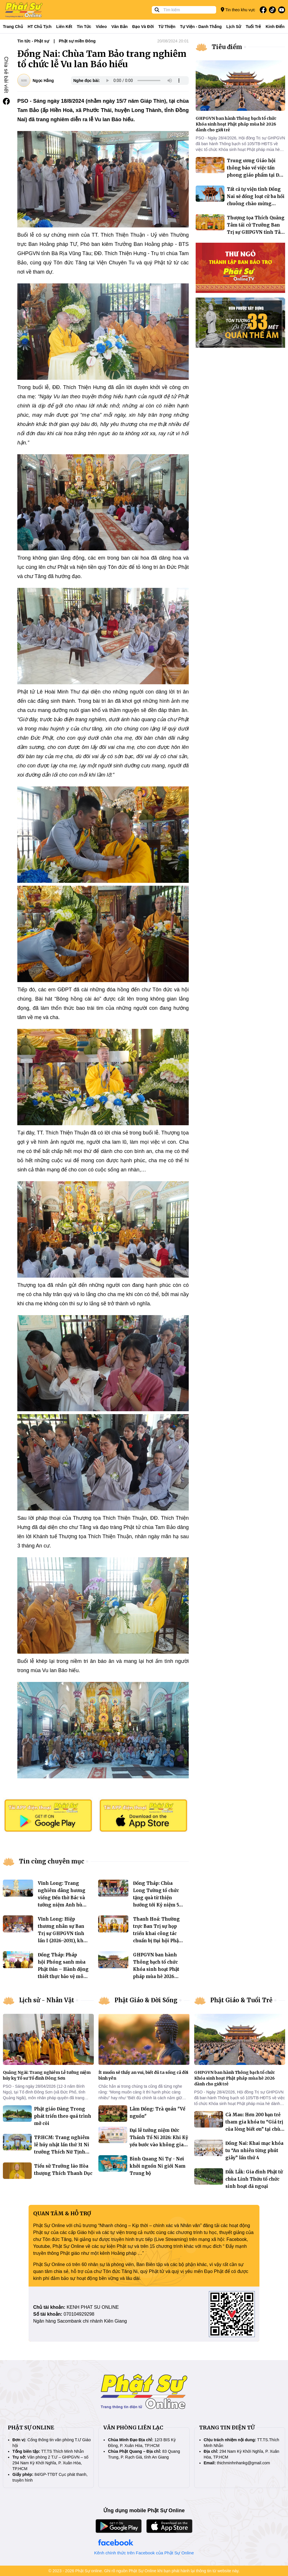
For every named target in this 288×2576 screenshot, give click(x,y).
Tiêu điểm (227, 47)
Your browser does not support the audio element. (143, 80)
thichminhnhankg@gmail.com (243, 2463)
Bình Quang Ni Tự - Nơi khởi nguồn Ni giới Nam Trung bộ (158, 2166)
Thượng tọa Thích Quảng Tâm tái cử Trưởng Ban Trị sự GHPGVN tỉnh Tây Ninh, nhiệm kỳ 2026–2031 (256, 232)
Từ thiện (166, 26)
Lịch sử (233, 26)
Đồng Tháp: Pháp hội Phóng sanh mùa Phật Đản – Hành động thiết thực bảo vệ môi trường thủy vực (63, 1969)
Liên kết (64, 26)
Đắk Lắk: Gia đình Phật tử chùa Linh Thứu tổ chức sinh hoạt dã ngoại (254, 2179)
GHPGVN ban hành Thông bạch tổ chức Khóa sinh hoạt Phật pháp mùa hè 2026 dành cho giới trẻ (156, 1969)
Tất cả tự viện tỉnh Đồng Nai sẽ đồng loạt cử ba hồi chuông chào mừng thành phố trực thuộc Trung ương (256, 203)
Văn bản (119, 26)
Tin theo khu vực (238, 9)
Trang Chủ (13, 26)
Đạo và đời (143, 26)
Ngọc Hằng (43, 80)
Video (101, 26)
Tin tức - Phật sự (33, 41)
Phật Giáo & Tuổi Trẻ (241, 2000)
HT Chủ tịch (40, 26)
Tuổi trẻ (253, 26)
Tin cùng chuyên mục (51, 1861)
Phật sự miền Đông (77, 41)
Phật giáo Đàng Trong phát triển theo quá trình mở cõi (62, 2116)
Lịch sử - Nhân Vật (46, 2000)
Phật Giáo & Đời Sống (146, 2000)
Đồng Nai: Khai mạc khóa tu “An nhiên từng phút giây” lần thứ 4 (254, 2150)
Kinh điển (275, 26)
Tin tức (84, 26)
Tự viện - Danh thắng (201, 26)
